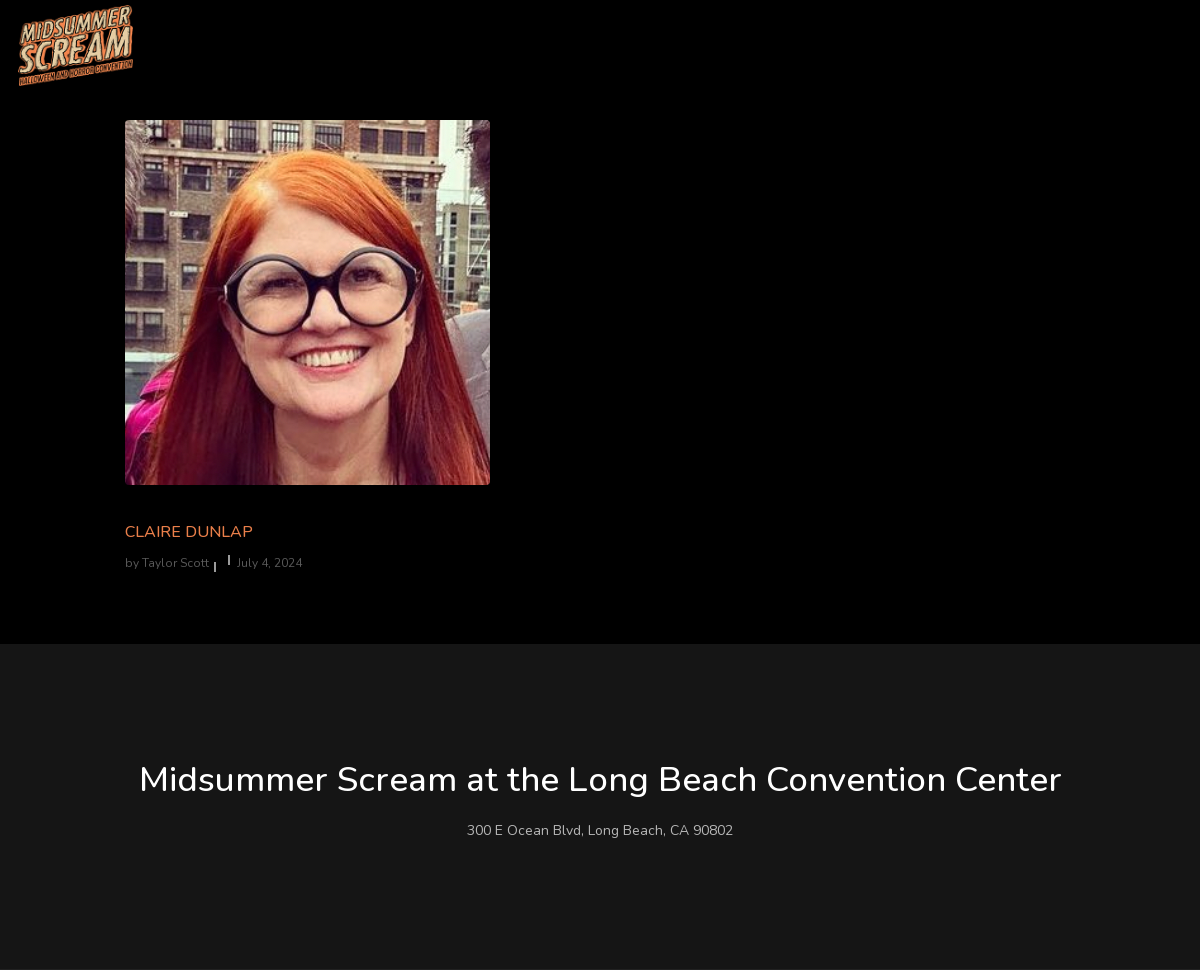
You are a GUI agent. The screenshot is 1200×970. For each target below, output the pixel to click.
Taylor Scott (175, 563)
